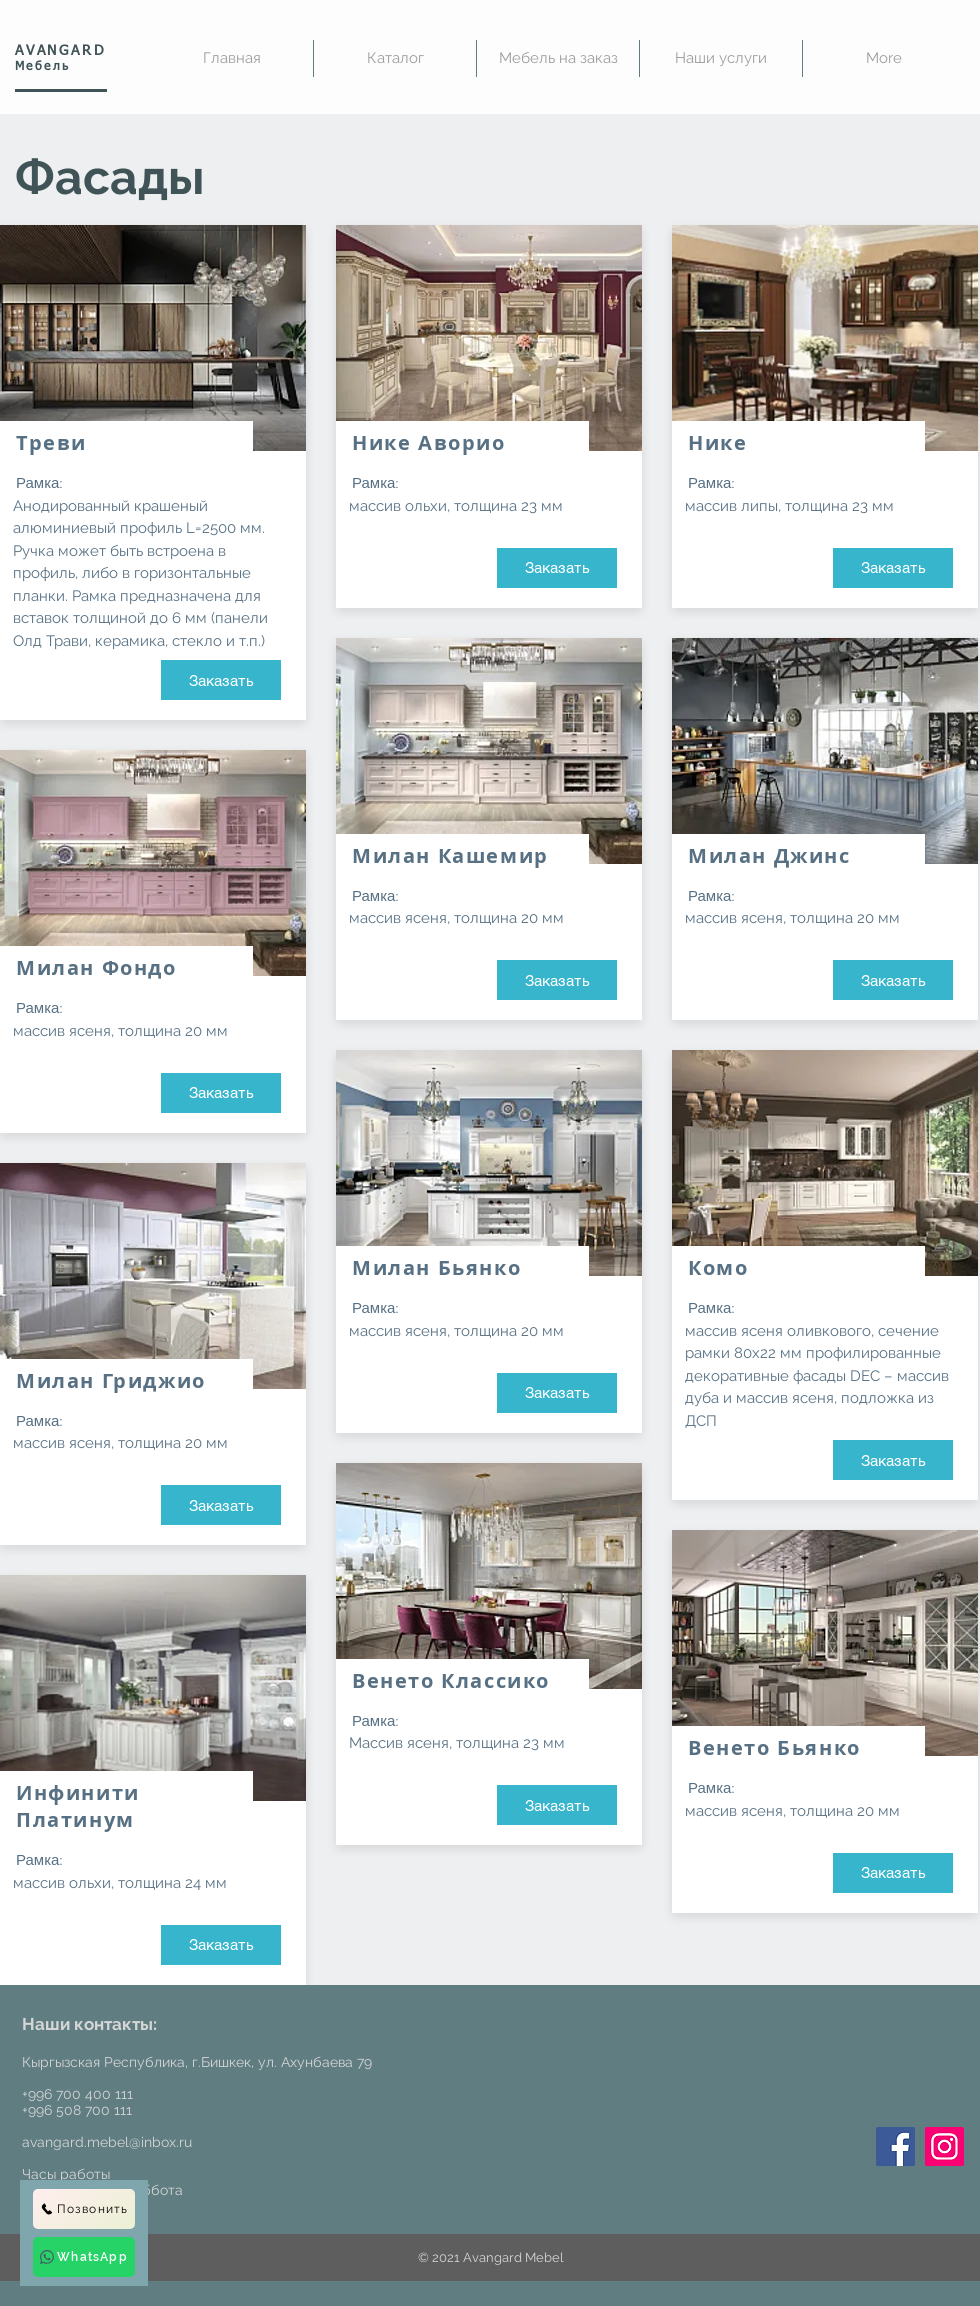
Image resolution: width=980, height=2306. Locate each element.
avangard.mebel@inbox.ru (107, 2142)
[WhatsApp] (84, 2257)
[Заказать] (221, 680)
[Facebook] (895, 2146)
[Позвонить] (84, 2209)
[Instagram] (944, 2146)
